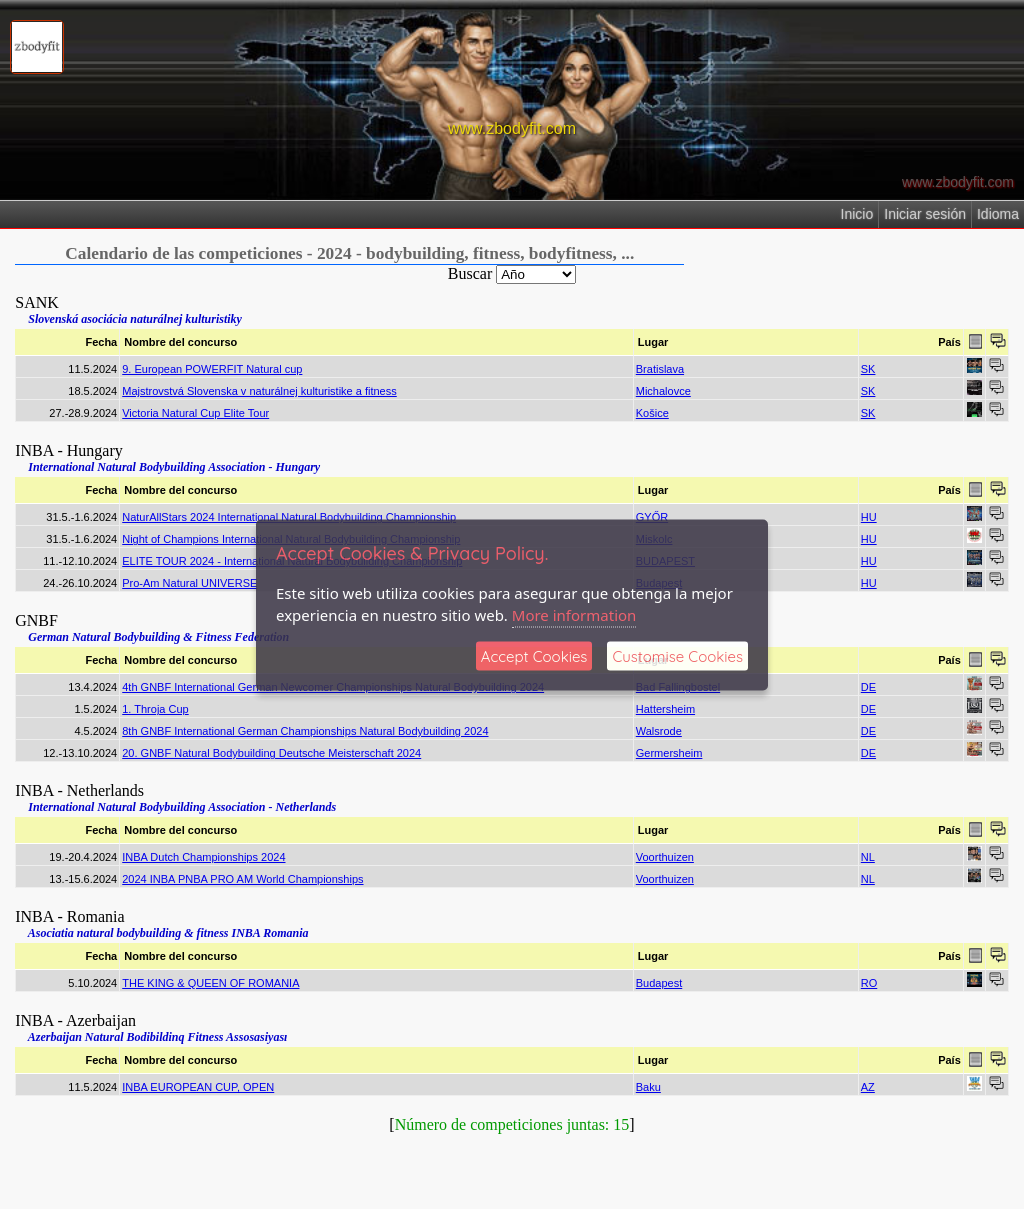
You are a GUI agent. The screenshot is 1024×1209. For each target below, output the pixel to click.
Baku (648, 1087)
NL (868, 857)
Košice (652, 413)
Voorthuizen (665, 857)
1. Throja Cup (155, 709)
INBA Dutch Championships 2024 (203, 857)
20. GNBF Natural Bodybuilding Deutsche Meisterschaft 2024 (271, 753)
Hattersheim (665, 709)
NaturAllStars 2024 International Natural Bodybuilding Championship (289, 517)
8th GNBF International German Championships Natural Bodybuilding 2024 (305, 731)
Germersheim (669, 753)
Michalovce (663, 391)
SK (868, 369)
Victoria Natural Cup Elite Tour (195, 413)
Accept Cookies (534, 655)
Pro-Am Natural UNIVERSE (189, 583)
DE (868, 687)
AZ (868, 1087)
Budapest (659, 983)
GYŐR (652, 517)
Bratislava (660, 369)
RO (869, 983)
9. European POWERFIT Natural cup (212, 369)
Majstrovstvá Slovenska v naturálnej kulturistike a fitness (259, 391)
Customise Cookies (677, 655)
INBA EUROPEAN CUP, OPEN (198, 1087)
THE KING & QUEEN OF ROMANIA (210, 983)
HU (869, 517)
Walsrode (659, 731)
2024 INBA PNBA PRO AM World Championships (242, 879)
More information (574, 615)
